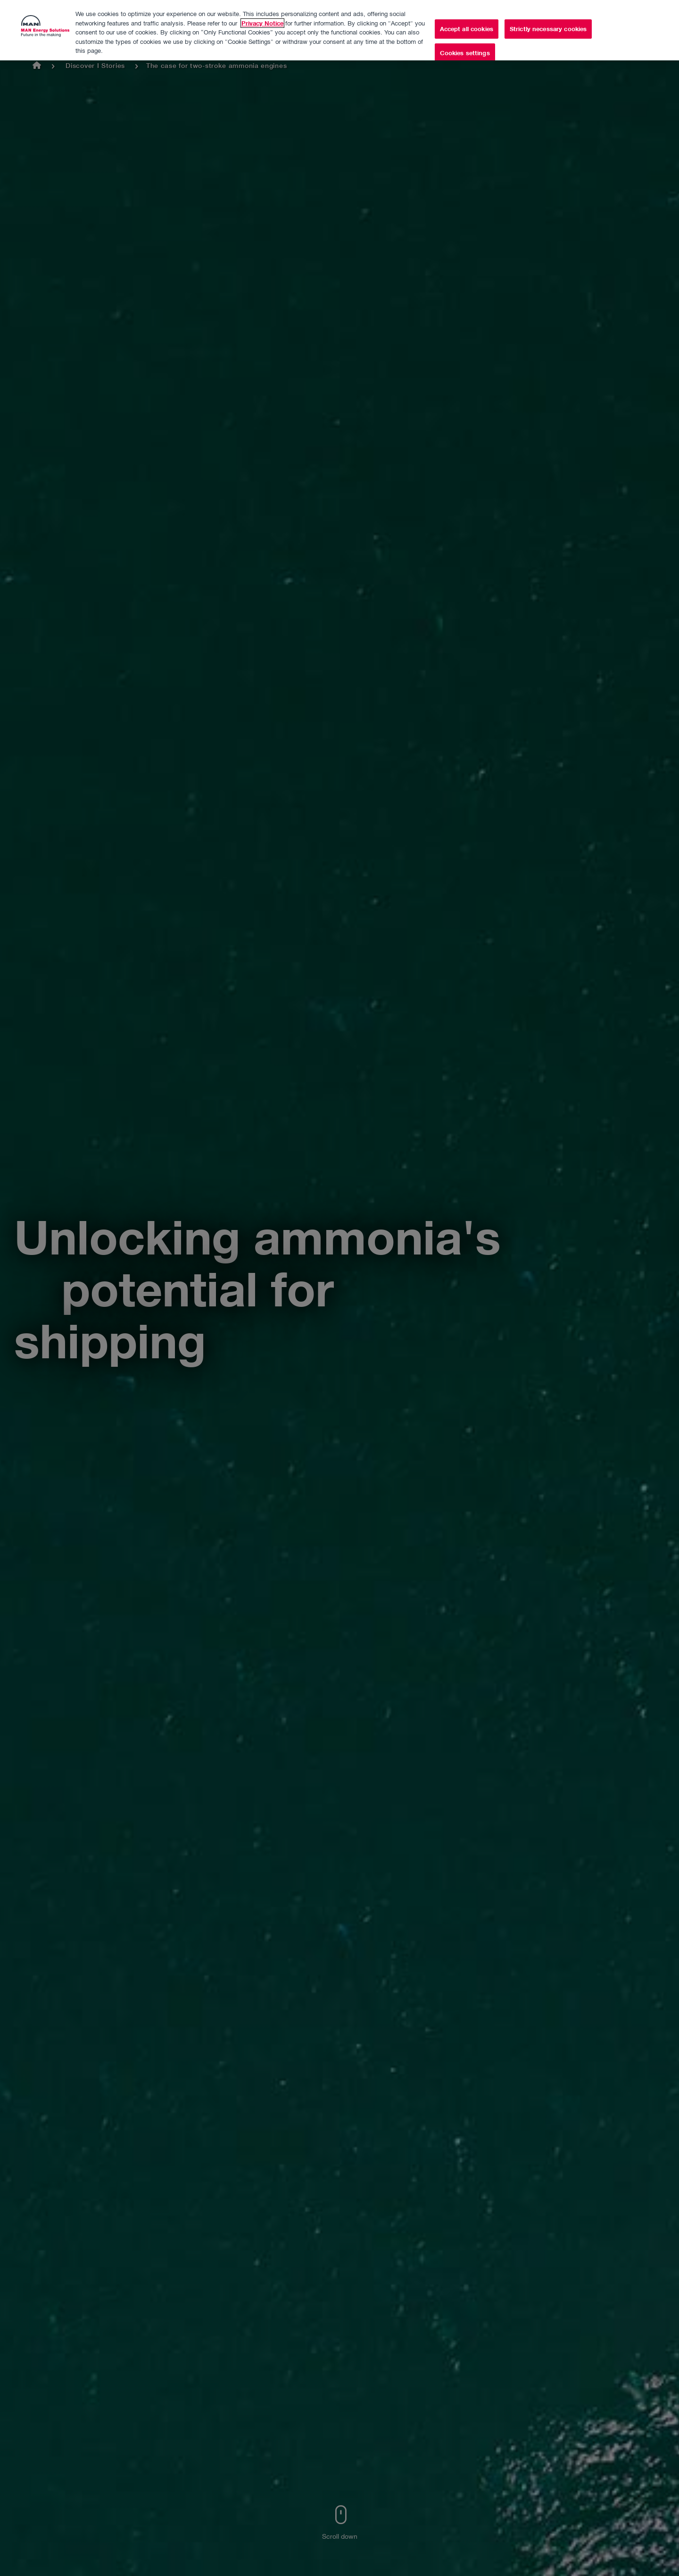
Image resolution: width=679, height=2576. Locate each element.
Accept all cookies (466, 21)
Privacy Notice (262, 15)
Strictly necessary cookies (548, 21)
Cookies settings (465, 46)
